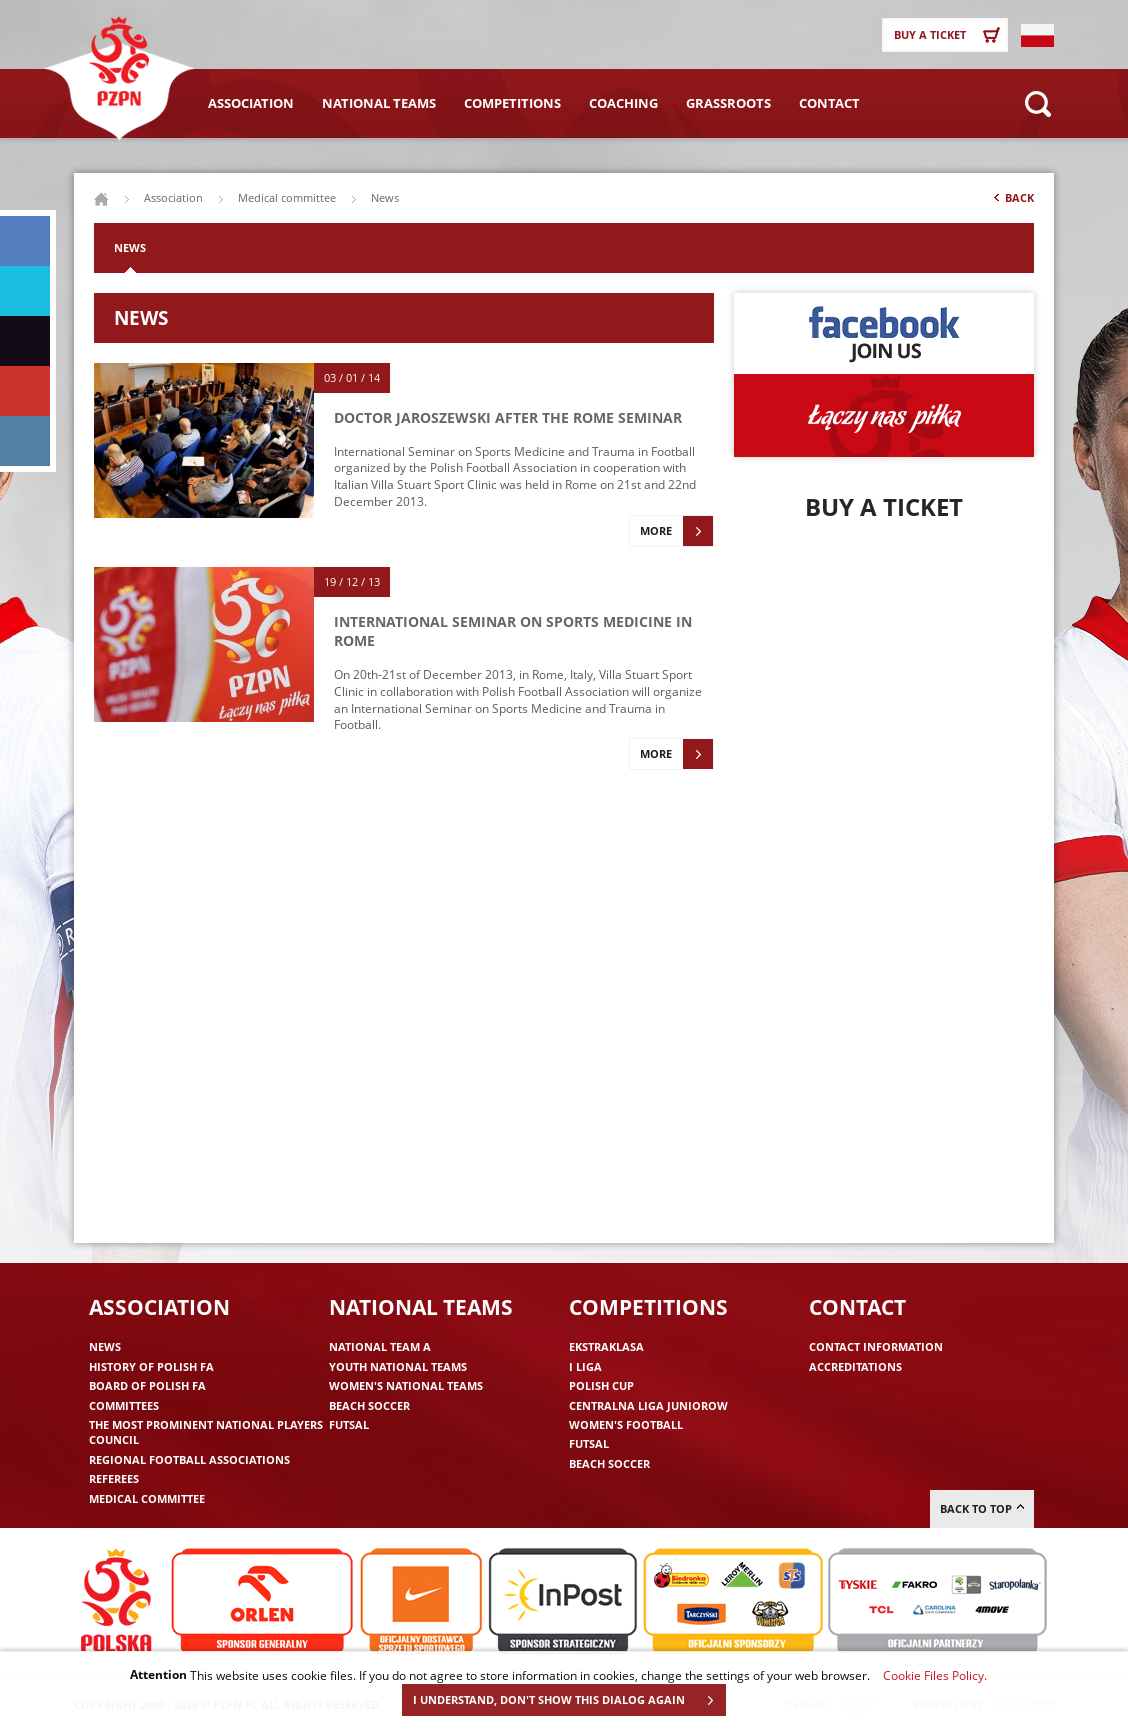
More (676, 531)
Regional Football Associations (189, 1459)
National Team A (380, 1346)
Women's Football (626, 1424)
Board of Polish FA (147, 1385)
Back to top (982, 1508)
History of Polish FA (151, 1366)
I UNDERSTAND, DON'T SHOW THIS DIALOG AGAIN (569, 1700)
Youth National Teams (398, 1366)
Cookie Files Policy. (935, 1675)
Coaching (623, 103)
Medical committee (287, 197)
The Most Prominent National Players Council (206, 1432)
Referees (114, 1478)
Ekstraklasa (606, 1346)
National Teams (379, 103)
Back (1012, 202)
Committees (124, 1405)
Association (251, 103)
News (130, 247)
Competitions (512, 103)
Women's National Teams (406, 1385)
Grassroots (728, 103)
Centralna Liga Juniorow (648, 1405)
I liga (585, 1366)
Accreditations (855, 1366)
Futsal (349, 1424)
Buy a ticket (950, 35)
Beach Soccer (369, 1405)
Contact (829, 103)
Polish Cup (601, 1385)
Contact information (876, 1346)
